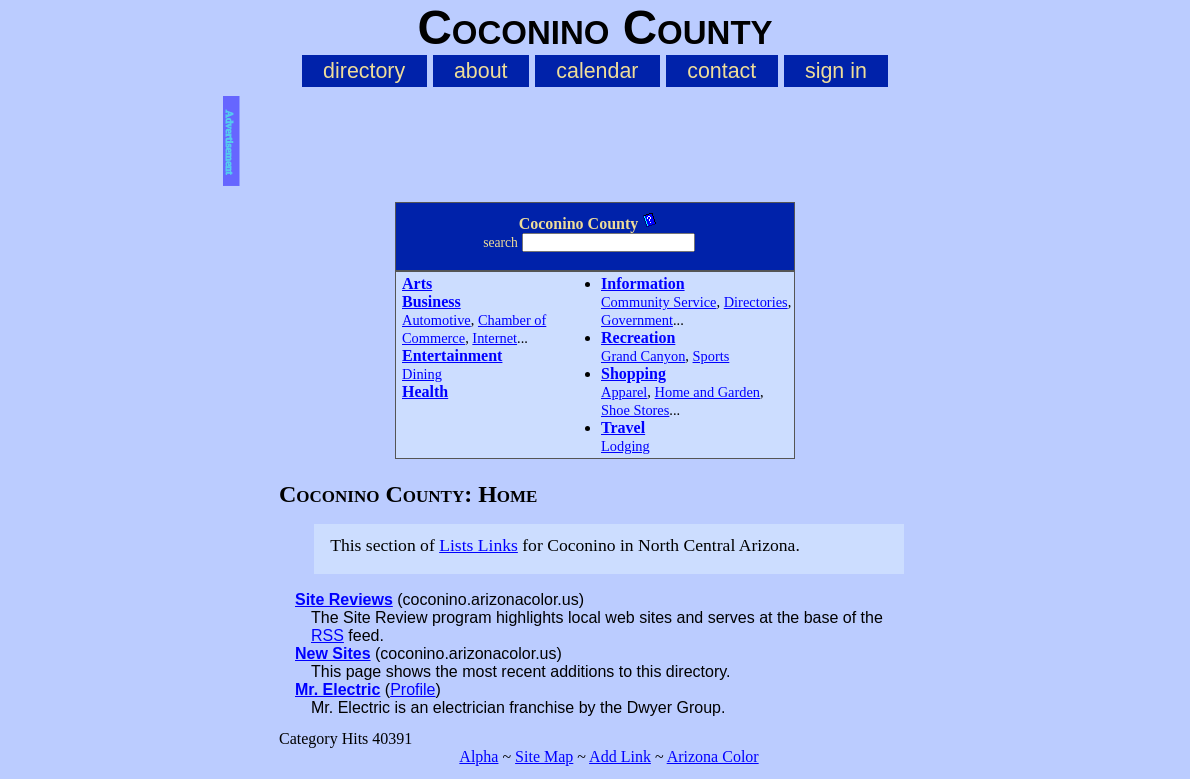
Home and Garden (708, 392)
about (481, 71)
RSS (327, 635)
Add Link (620, 756)
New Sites (333, 653)
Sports (711, 356)
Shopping (633, 373)
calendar (597, 71)
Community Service (659, 302)
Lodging (625, 446)
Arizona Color (713, 756)
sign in (836, 71)
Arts (417, 283)
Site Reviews (344, 599)
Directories (756, 302)
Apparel (624, 392)
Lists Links (478, 545)
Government (637, 320)
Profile (412, 689)
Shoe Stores (635, 410)
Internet (494, 338)
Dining (422, 374)
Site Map (544, 756)
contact (721, 71)
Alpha (478, 756)
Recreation (638, 337)
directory (364, 71)
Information (643, 283)
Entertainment (452, 355)
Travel (623, 427)
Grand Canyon (643, 356)
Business (431, 301)
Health (425, 391)
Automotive (436, 320)
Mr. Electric (337, 689)
